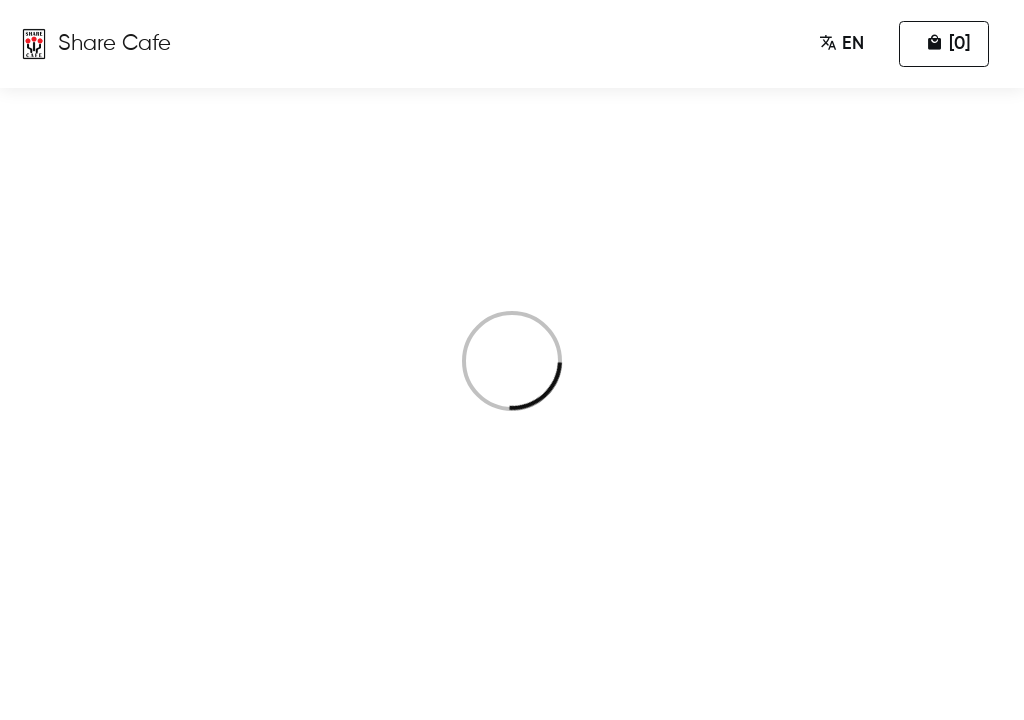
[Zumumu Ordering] (94, 44)
